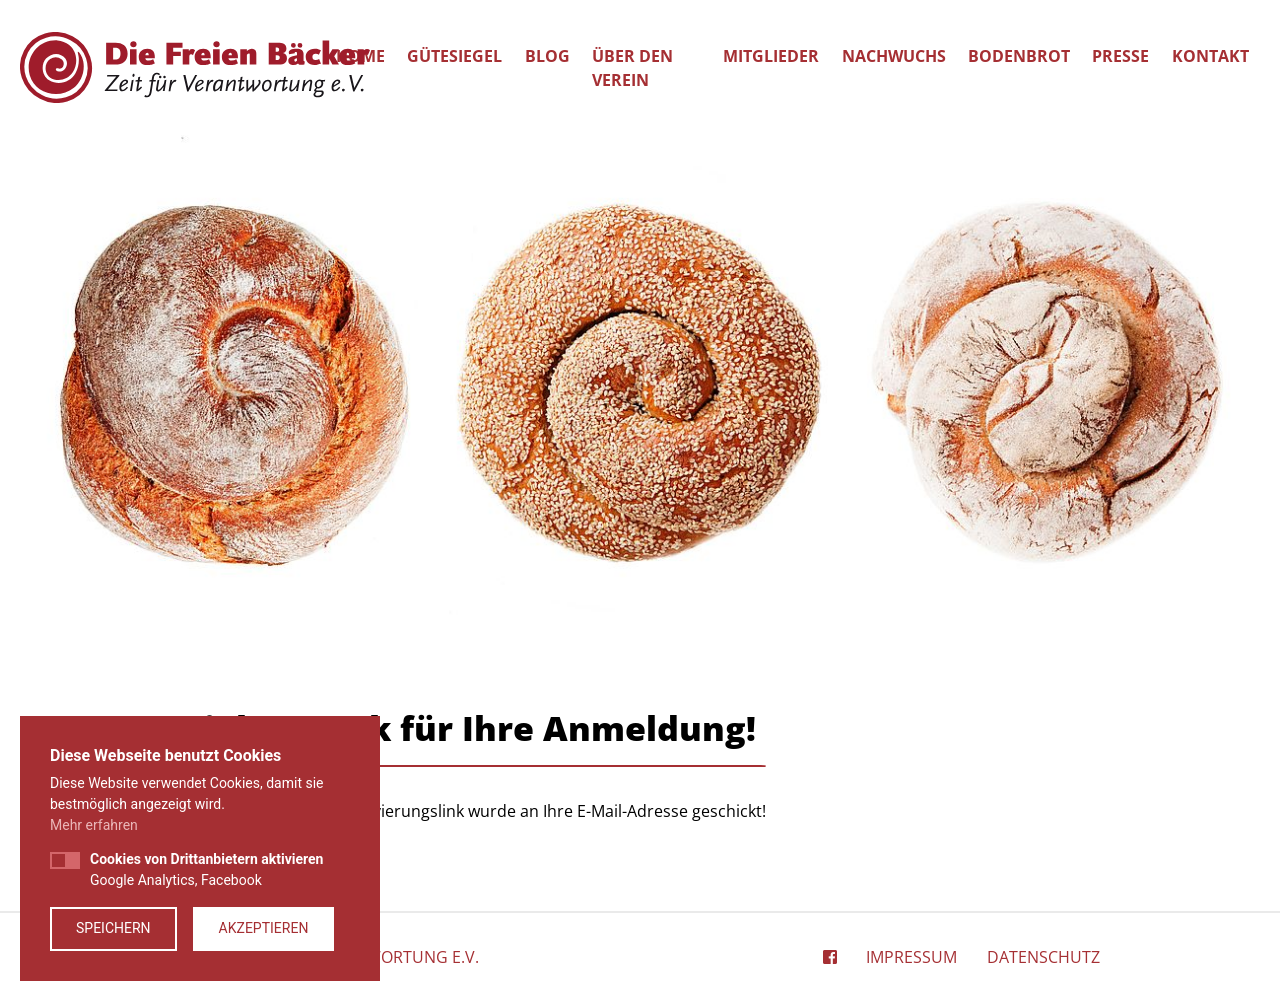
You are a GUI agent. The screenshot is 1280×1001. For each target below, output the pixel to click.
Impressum (911, 957)
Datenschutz (1043, 957)
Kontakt (1210, 56)
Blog (547, 56)
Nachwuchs (894, 56)
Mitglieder (771, 56)
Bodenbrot (1019, 56)
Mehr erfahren (94, 825)
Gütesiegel (454, 56)
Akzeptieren (264, 928)
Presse (1120, 56)
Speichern (113, 928)
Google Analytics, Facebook (206, 869)
